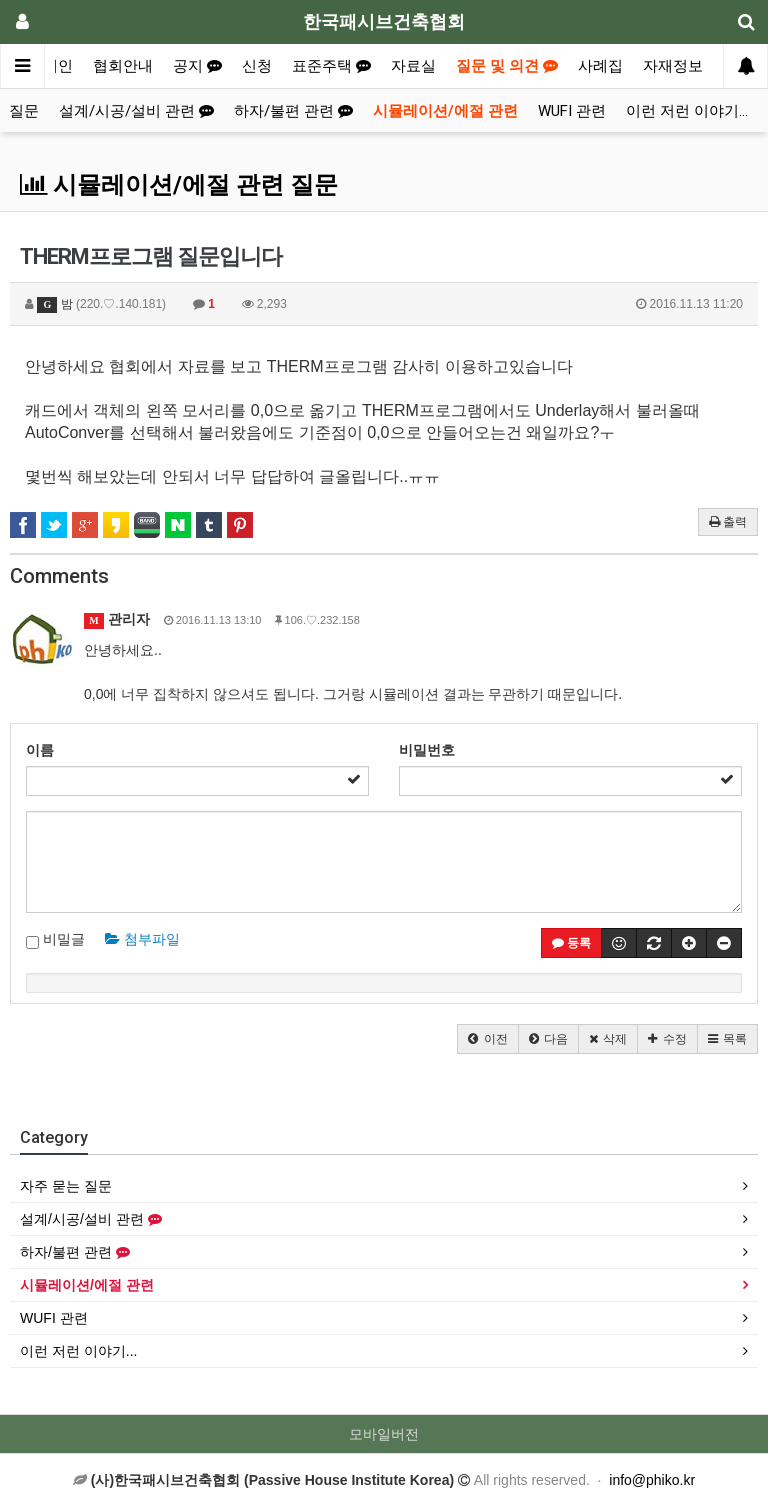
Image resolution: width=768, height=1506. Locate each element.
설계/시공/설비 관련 (136, 111)
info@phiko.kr (652, 1480)
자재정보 (673, 66)
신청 (257, 66)
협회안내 (123, 66)
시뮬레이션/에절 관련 (445, 111)
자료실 (413, 66)
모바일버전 (384, 1434)
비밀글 (55, 940)
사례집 (600, 66)
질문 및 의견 (507, 66)
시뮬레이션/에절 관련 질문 (179, 185)
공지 (197, 66)
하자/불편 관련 (293, 111)
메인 (58, 66)
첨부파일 (142, 939)
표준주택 (331, 66)
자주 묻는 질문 (66, 1186)
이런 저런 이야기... (687, 111)
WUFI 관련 (572, 111)
